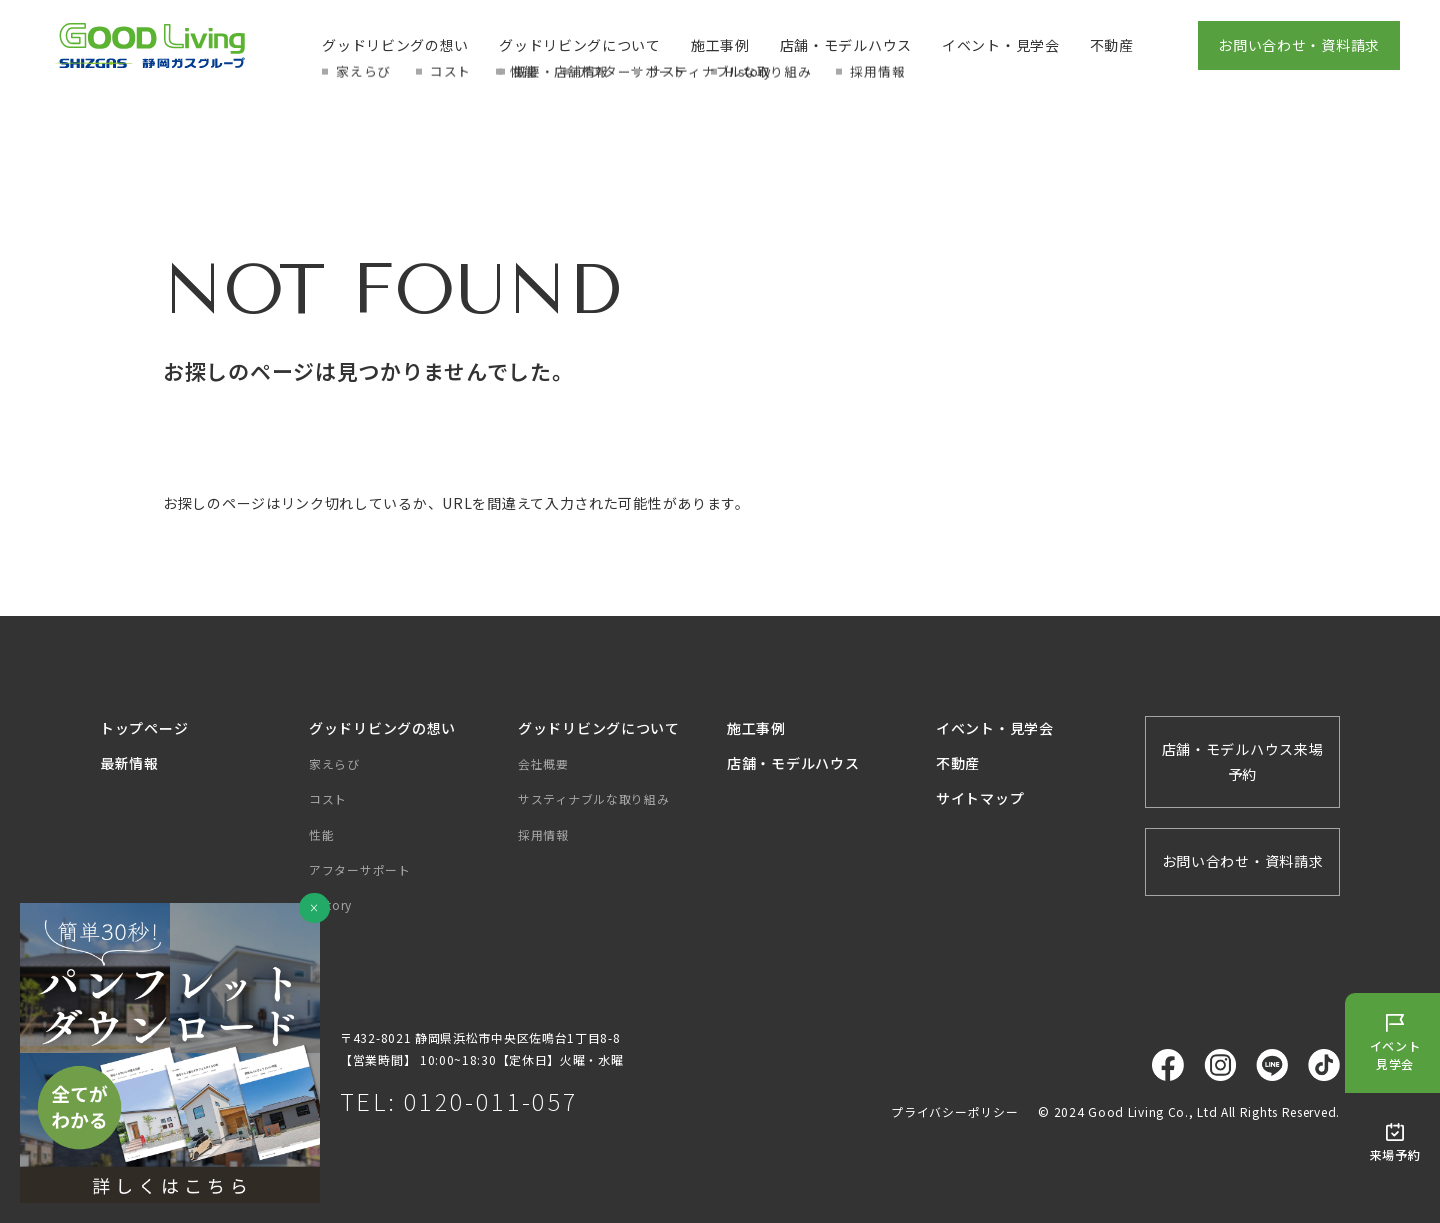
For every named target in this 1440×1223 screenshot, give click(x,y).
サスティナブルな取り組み (593, 798)
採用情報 (543, 834)
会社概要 (543, 763)
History (330, 904)
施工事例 (720, 45)
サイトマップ (980, 798)
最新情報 (129, 763)
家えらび (334, 763)
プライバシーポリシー (954, 1111)
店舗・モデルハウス (846, 45)
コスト (328, 798)
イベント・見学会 (1001, 45)
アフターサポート (360, 869)
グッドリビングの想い (395, 45)
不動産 (1112, 45)
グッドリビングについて (580, 45)
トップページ (144, 728)
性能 (321, 834)
